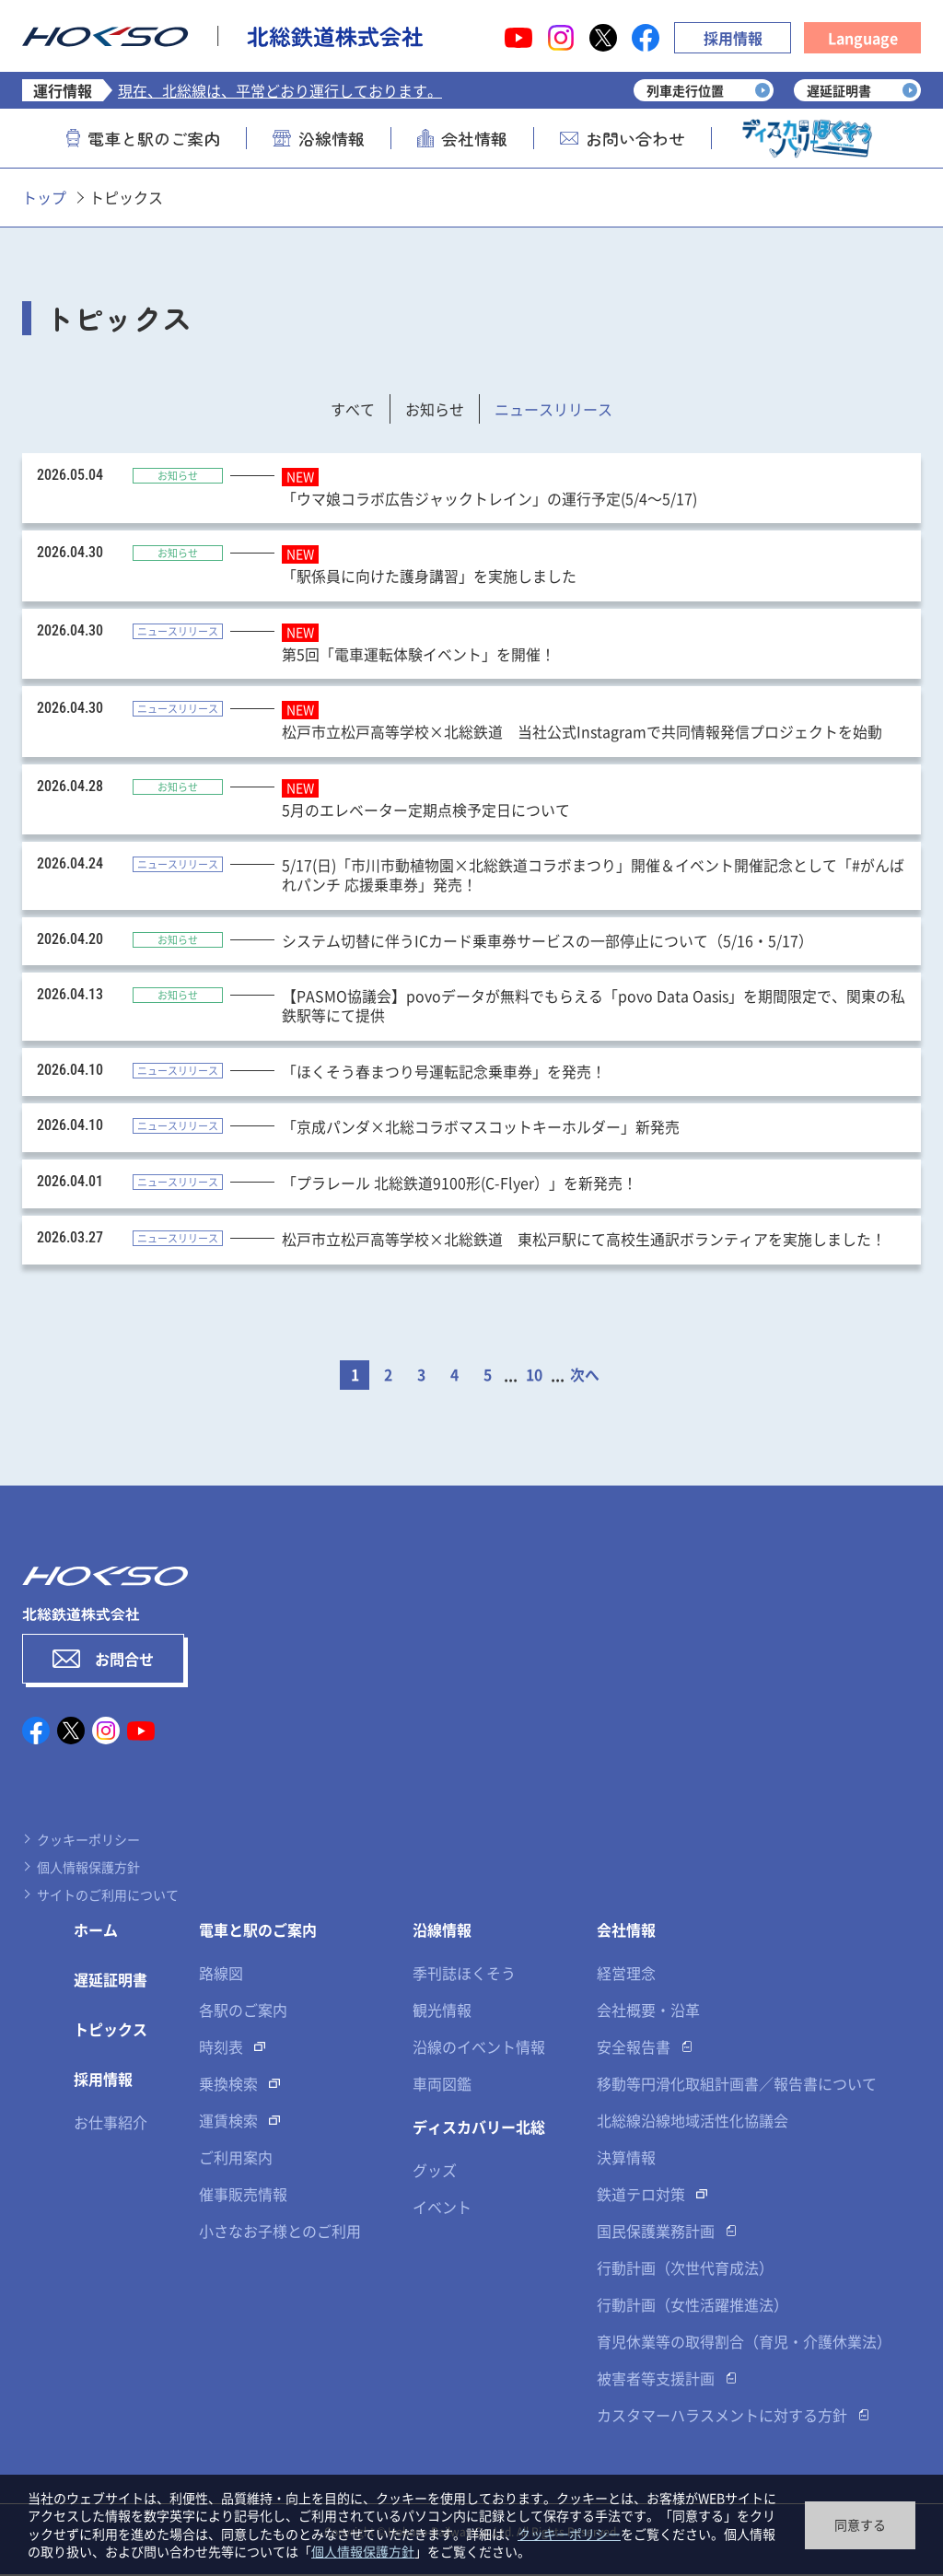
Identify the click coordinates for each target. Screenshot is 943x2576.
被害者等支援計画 (656, 2380)
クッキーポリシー (88, 1841)
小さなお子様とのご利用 (280, 2232)
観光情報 (442, 2011)
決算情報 (626, 2159)
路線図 (221, 1975)
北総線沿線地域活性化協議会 (692, 2122)
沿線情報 (319, 138)
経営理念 (626, 1975)
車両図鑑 (442, 2085)
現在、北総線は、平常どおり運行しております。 (280, 90)
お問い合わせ (622, 138)
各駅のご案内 (243, 2011)
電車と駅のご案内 (143, 138)
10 (534, 1377)
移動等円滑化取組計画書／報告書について (737, 2085)
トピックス (110, 2031)
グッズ (435, 2172)
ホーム (96, 1931)
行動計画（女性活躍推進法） (692, 2306)
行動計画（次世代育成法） (685, 2269)
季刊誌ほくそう (464, 1975)
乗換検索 (228, 2085)
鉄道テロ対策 (641, 2196)
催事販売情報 (243, 2196)
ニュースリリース (553, 409)
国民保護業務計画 (656, 2232)
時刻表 (221, 2048)
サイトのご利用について (108, 1896)
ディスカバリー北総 (479, 2128)
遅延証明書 (110, 1981)
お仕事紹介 (110, 2124)
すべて (353, 409)
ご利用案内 (236, 2159)
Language (863, 38)
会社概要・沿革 (648, 2011)
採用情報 (733, 38)
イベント (442, 2208)
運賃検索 (228, 2122)
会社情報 (462, 138)
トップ (44, 197)
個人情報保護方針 (88, 1868)
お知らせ (434, 409)
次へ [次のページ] (585, 1377)
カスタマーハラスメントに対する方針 (722, 2417)
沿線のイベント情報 (479, 2048)
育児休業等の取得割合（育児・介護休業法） (744, 2343)
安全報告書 (633, 2048)
